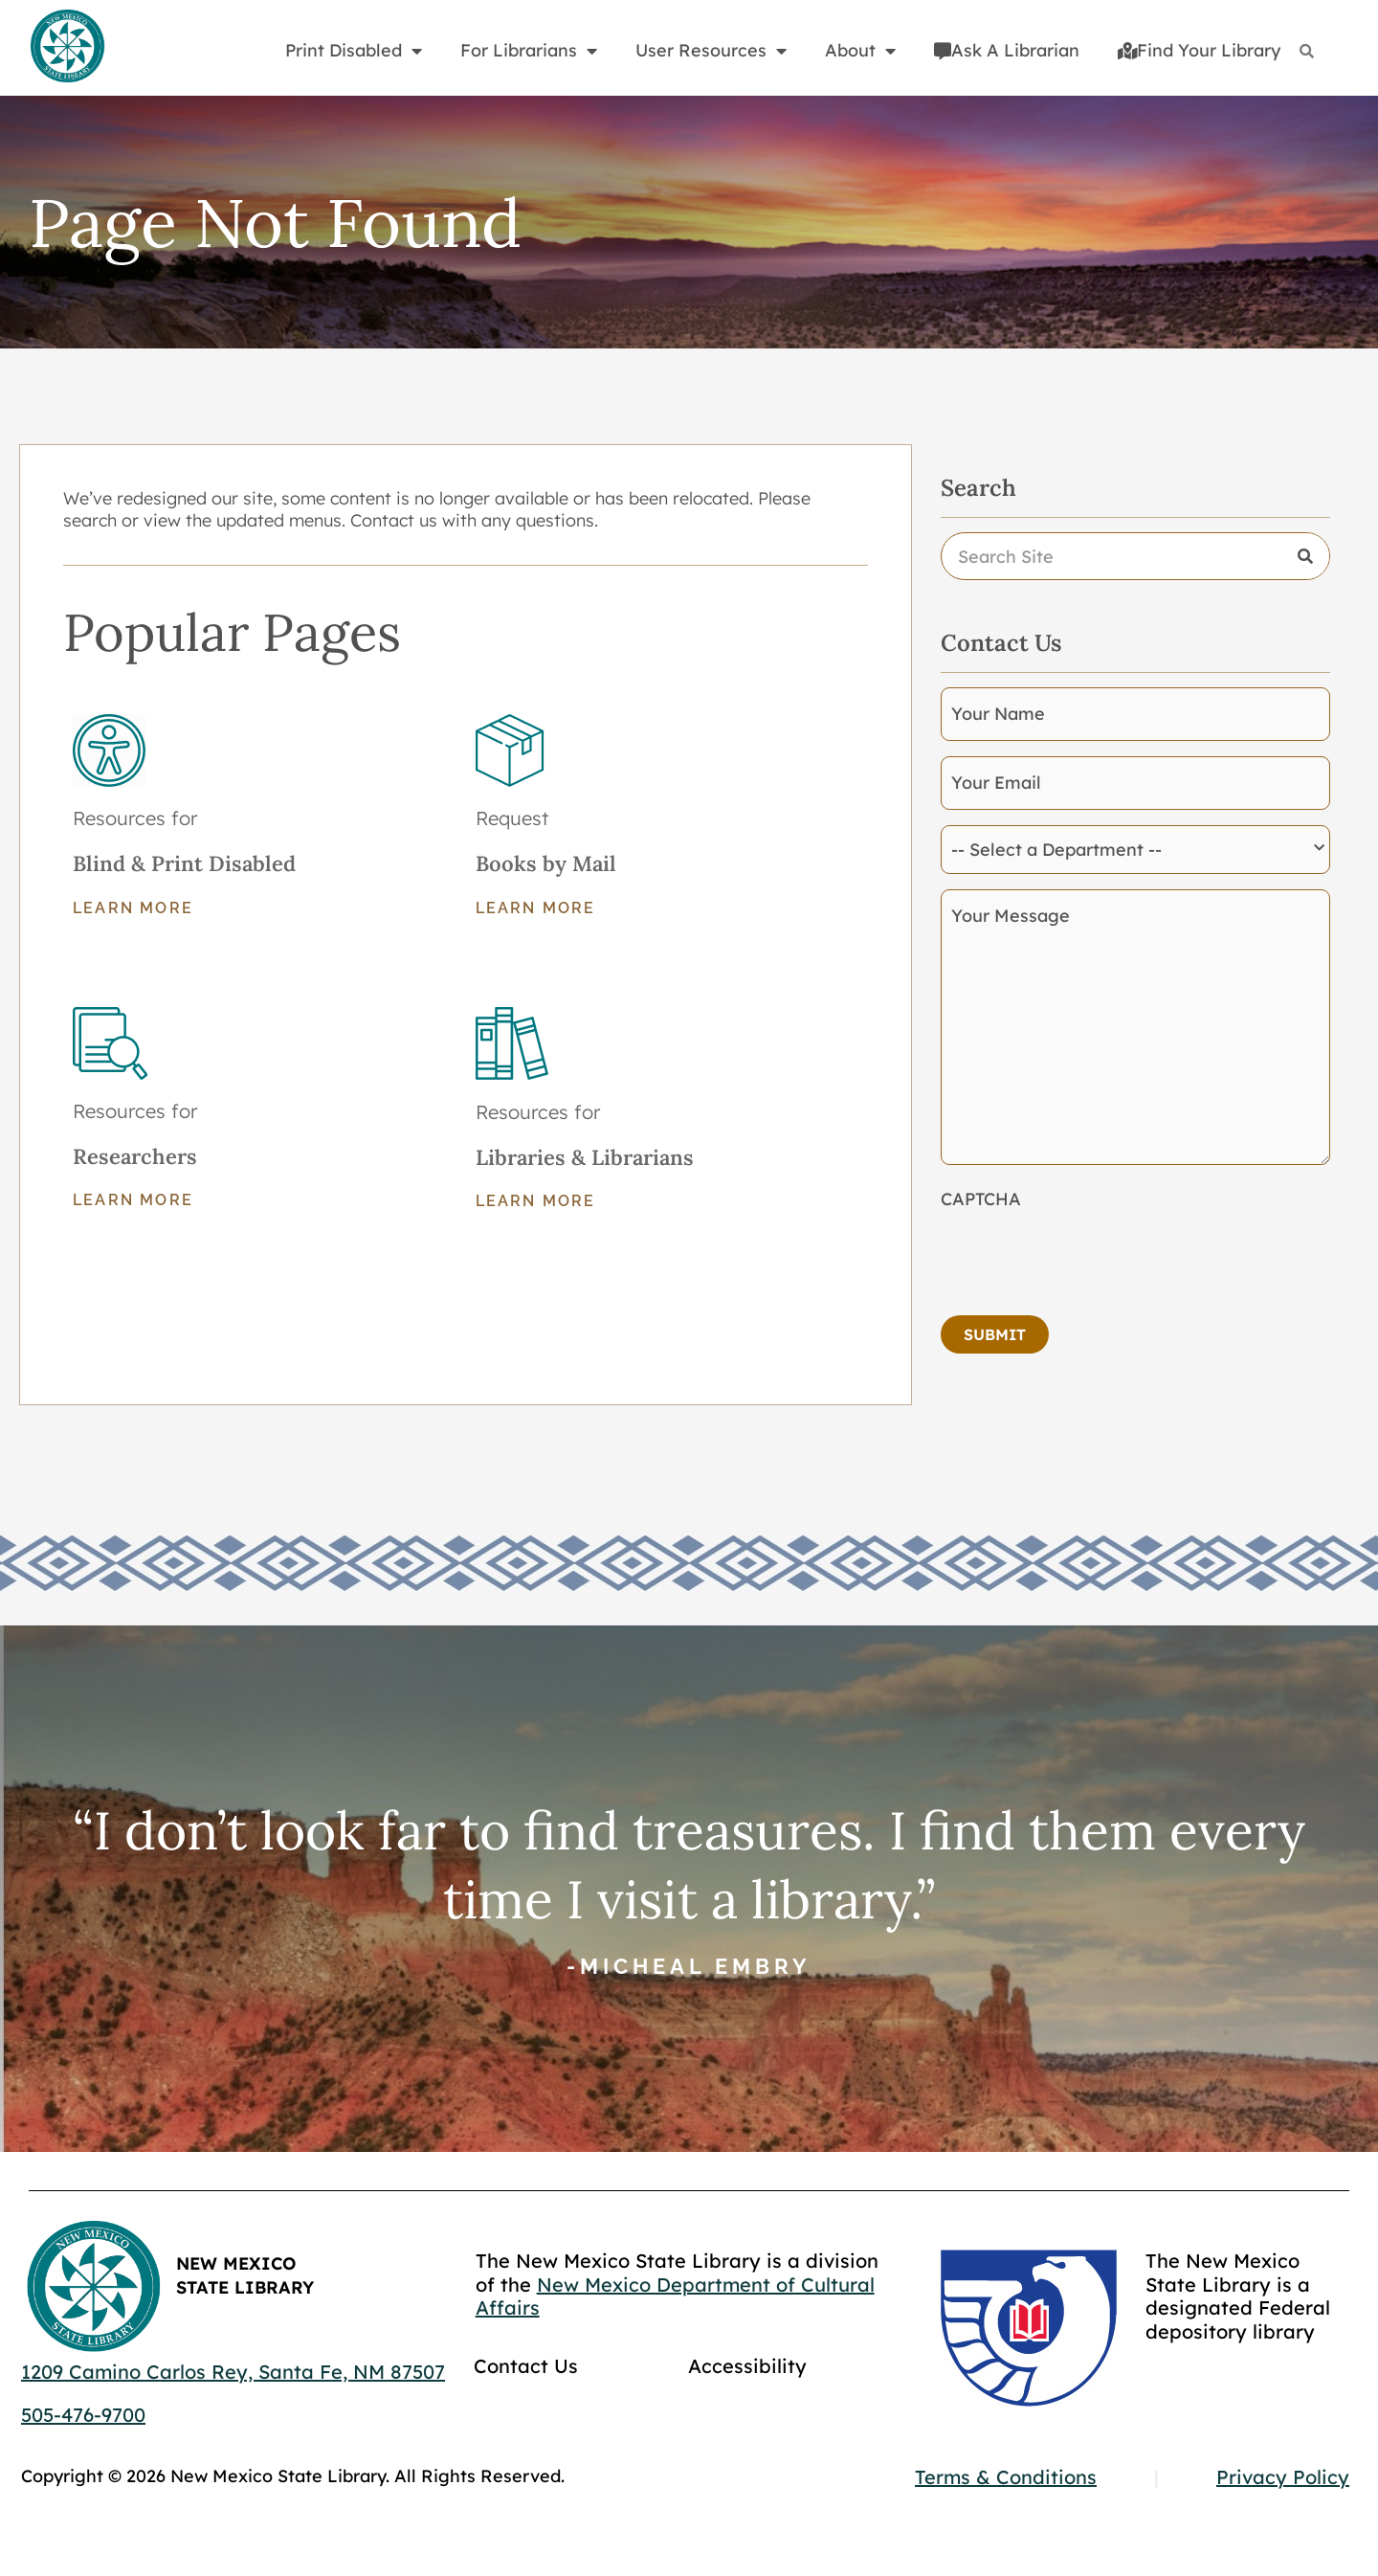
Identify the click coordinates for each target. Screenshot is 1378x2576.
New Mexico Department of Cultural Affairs (675, 2296)
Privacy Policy (1282, 2477)
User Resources (711, 51)
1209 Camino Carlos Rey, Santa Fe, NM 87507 (233, 2372)
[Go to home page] (67, 47)
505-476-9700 (83, 2415)
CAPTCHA (981, 1199)
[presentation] (1086, 1257)
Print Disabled (353, 51)
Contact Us (526, 2366)
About (860, 51)
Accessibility (747, 2366)
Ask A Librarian (1006, 50)
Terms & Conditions (1006, 2477)
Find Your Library (1199, 50)
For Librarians (528, 51)
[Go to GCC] (1029, 2328)
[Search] (1307, 51)
